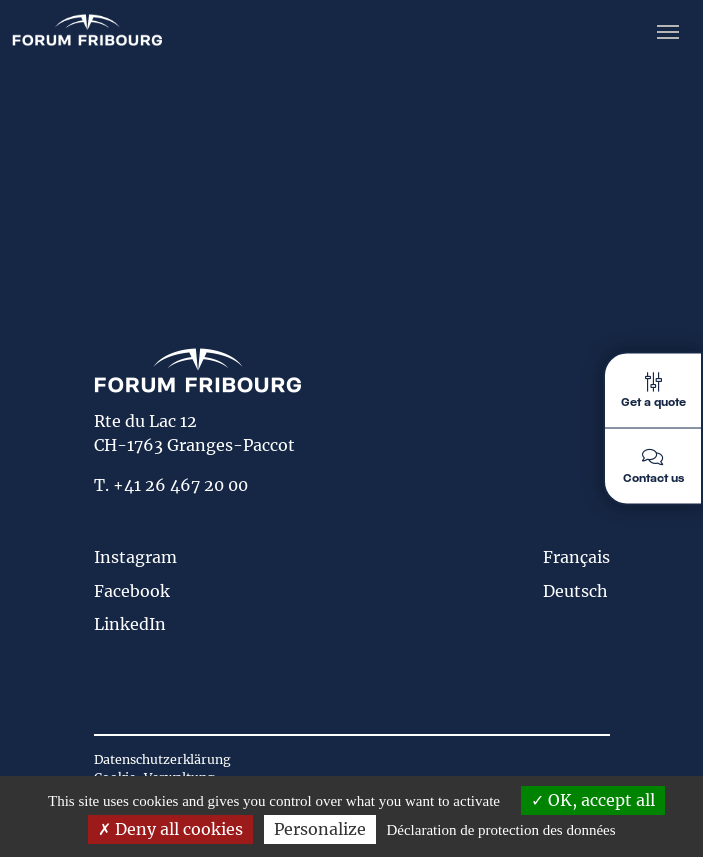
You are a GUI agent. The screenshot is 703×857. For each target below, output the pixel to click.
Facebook (132, 591)
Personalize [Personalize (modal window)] (320, 829)
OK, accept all (593, 800)
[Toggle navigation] (668, 30)
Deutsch (575, 591)
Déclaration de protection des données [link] (500, 830)
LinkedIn (130, 624)
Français (576, 557)
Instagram (135, 557)
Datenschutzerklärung (162, 759)
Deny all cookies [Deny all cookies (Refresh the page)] (170, 829)
